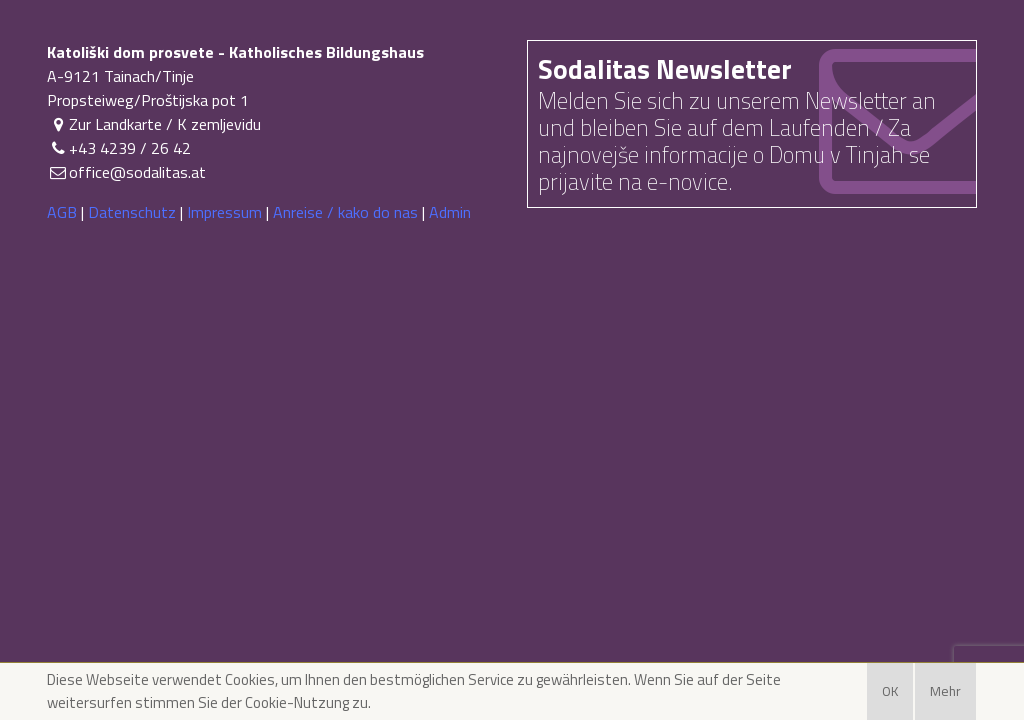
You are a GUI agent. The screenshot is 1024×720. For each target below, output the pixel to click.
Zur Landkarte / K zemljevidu (154, 124)
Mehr (945, 691)
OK (890, 691)
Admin (450, 212)
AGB (62, 212)
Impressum (224, 212)
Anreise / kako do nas (345, 212)
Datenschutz (132, 212)
